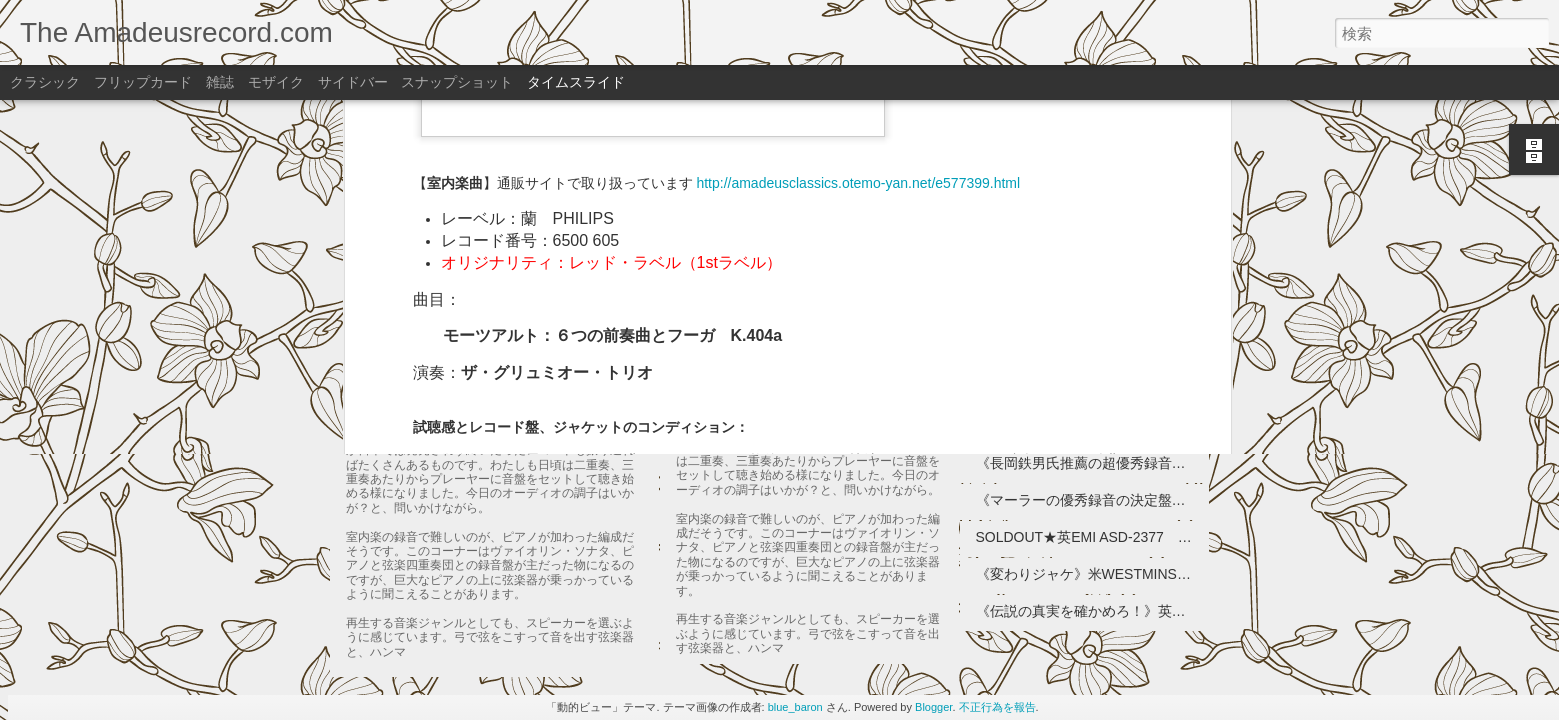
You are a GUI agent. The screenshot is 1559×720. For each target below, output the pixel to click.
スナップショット (457, 82)
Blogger (933, 707)
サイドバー (353, 82)
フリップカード (143, 82)
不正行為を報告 (997, 707)
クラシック (45, 82)
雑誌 (220, 82)
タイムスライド (576, 82)
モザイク (276, 82)
